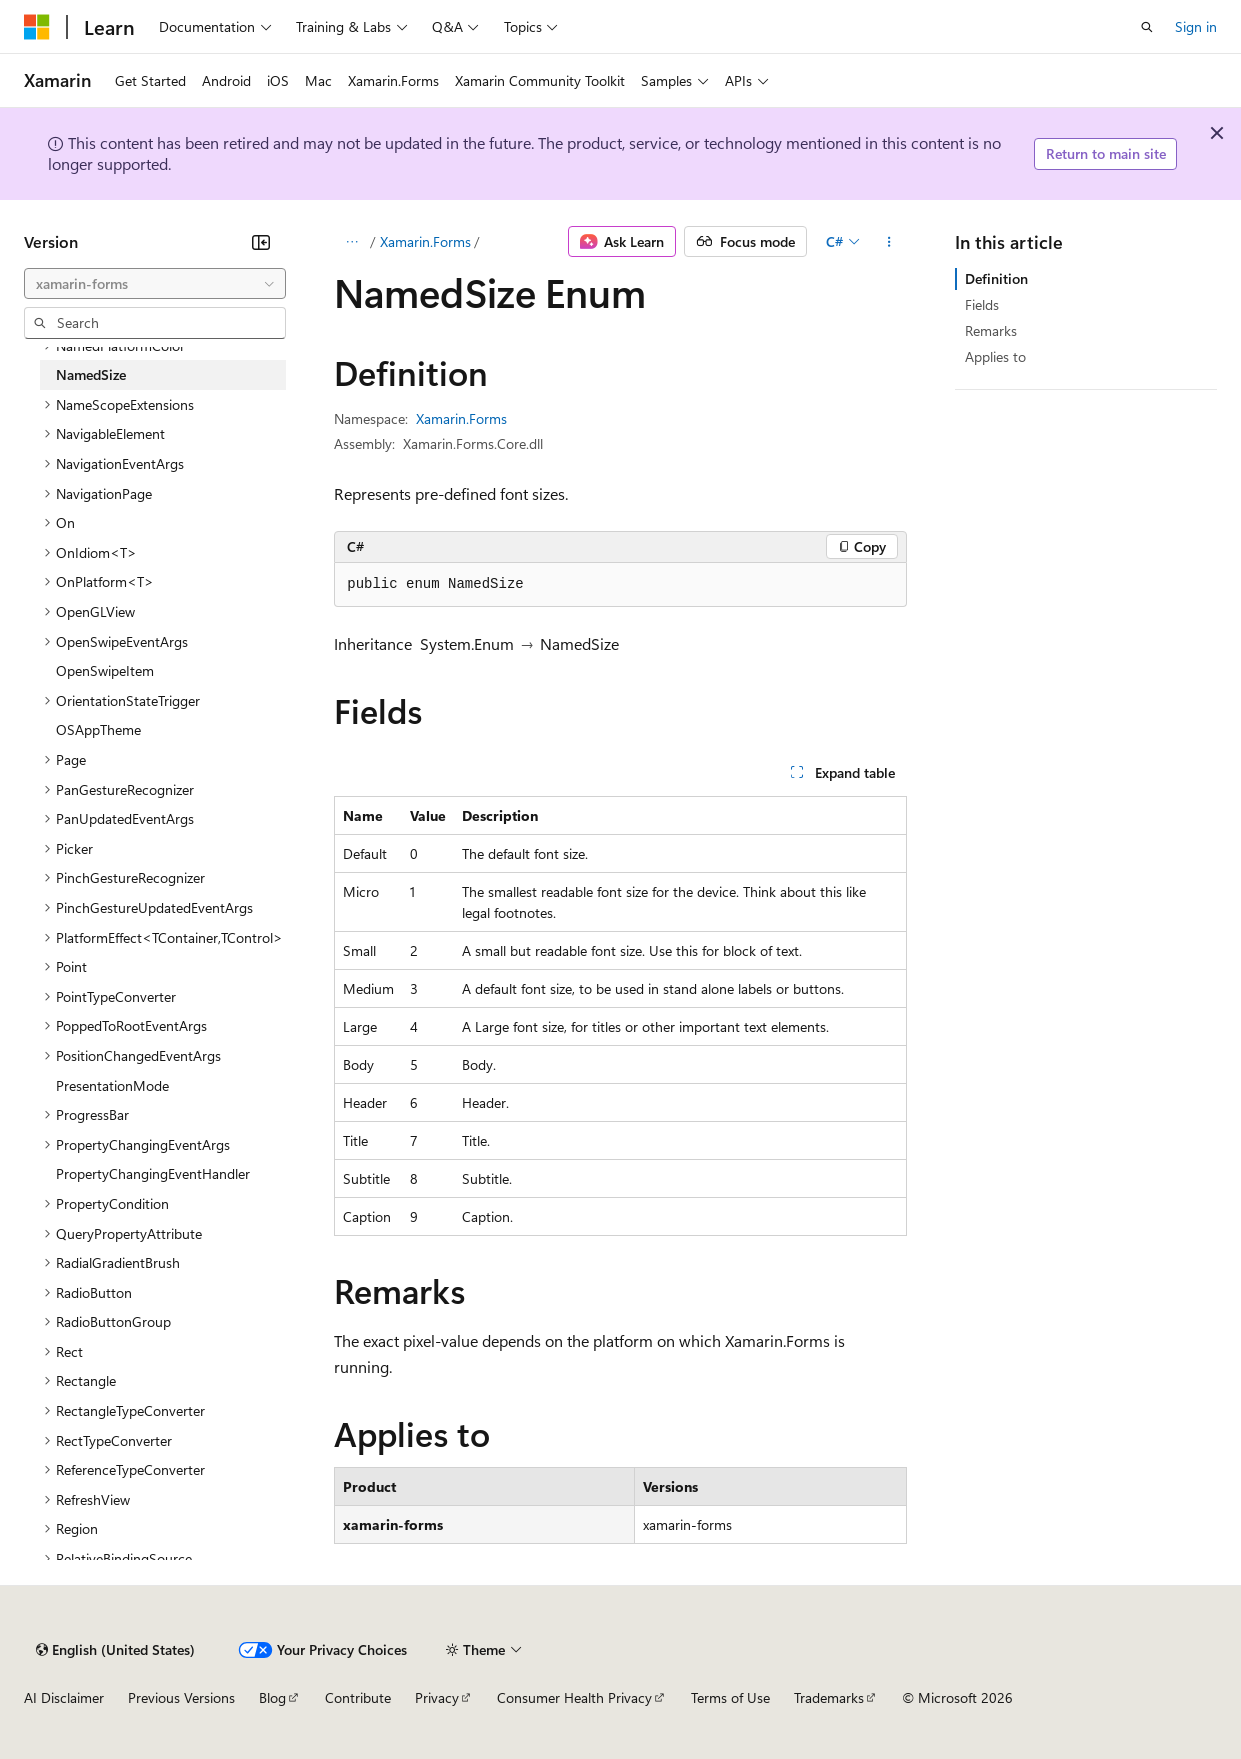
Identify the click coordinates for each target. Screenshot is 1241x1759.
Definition (996, 278)
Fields (982, 304)
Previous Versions (181, 1697)
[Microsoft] (37, 27)
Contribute (358, 1697)
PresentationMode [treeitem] (112, 1085)
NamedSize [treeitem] (91, 374)
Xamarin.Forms (425, 241)
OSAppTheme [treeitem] (98, 729)
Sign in (1196, 26)
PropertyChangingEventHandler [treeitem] (153, 1173)
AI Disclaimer (64, 1697)
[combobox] (155, 284)
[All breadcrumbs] (351, 242)
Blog (272, 1697)
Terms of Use (730, 1697)
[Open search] (1147, 27)
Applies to (995, 356)
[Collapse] (261, 242)
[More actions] (889, 242)
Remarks (991, 330)
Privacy (437, 1697)
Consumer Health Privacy (574, 1697)
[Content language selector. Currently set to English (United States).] (115, 1650)
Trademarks (829, 1697)
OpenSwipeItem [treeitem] (105, 670)
